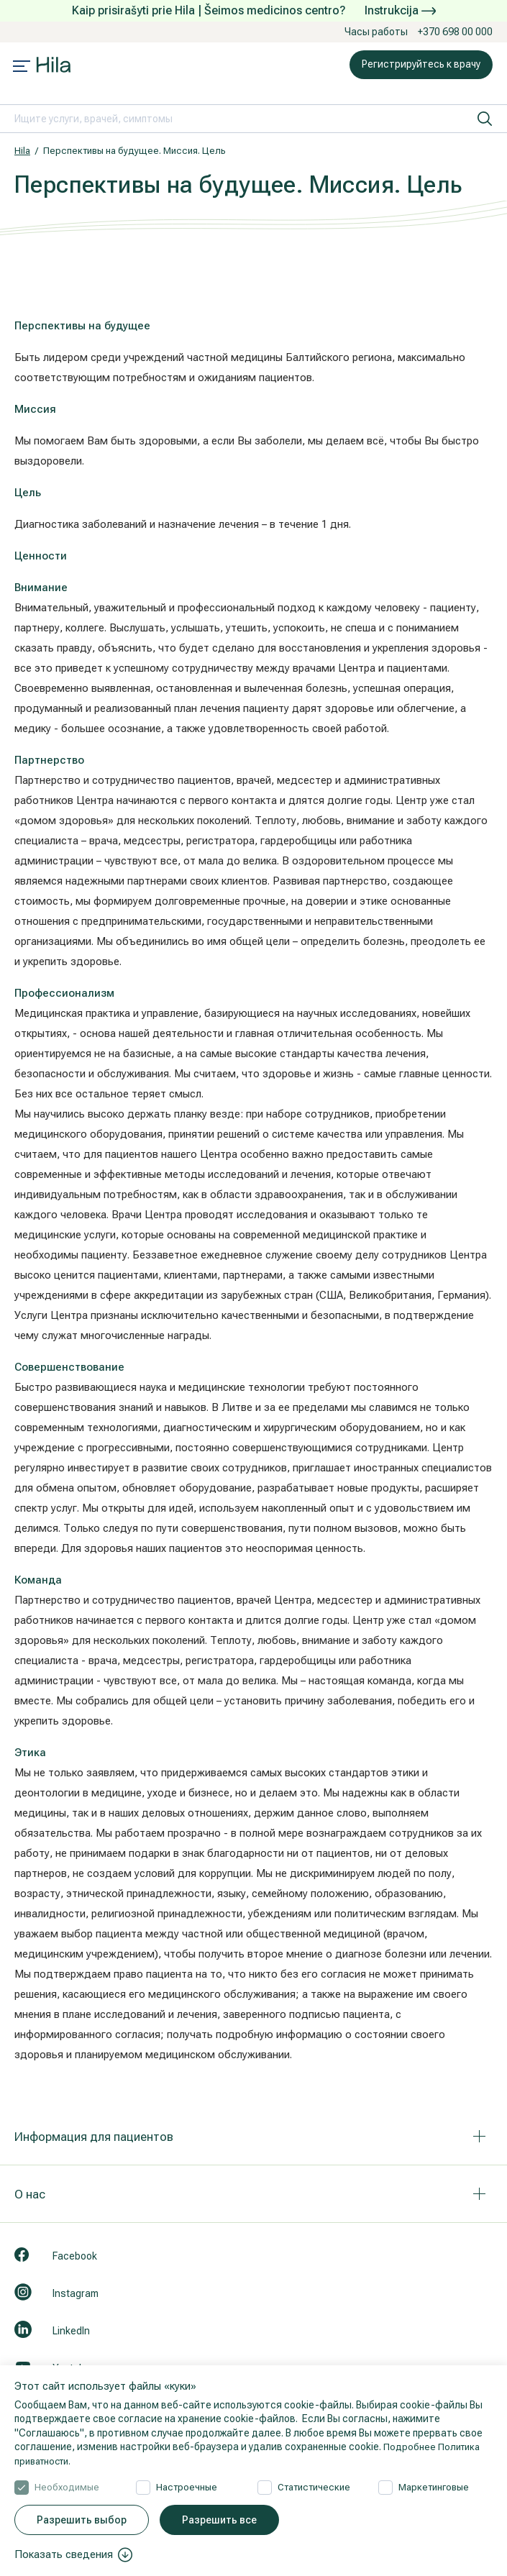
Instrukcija (400, 10)
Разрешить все (219, 2520)
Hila (22, 150)
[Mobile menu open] (21, 67)
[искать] (484, 119)
